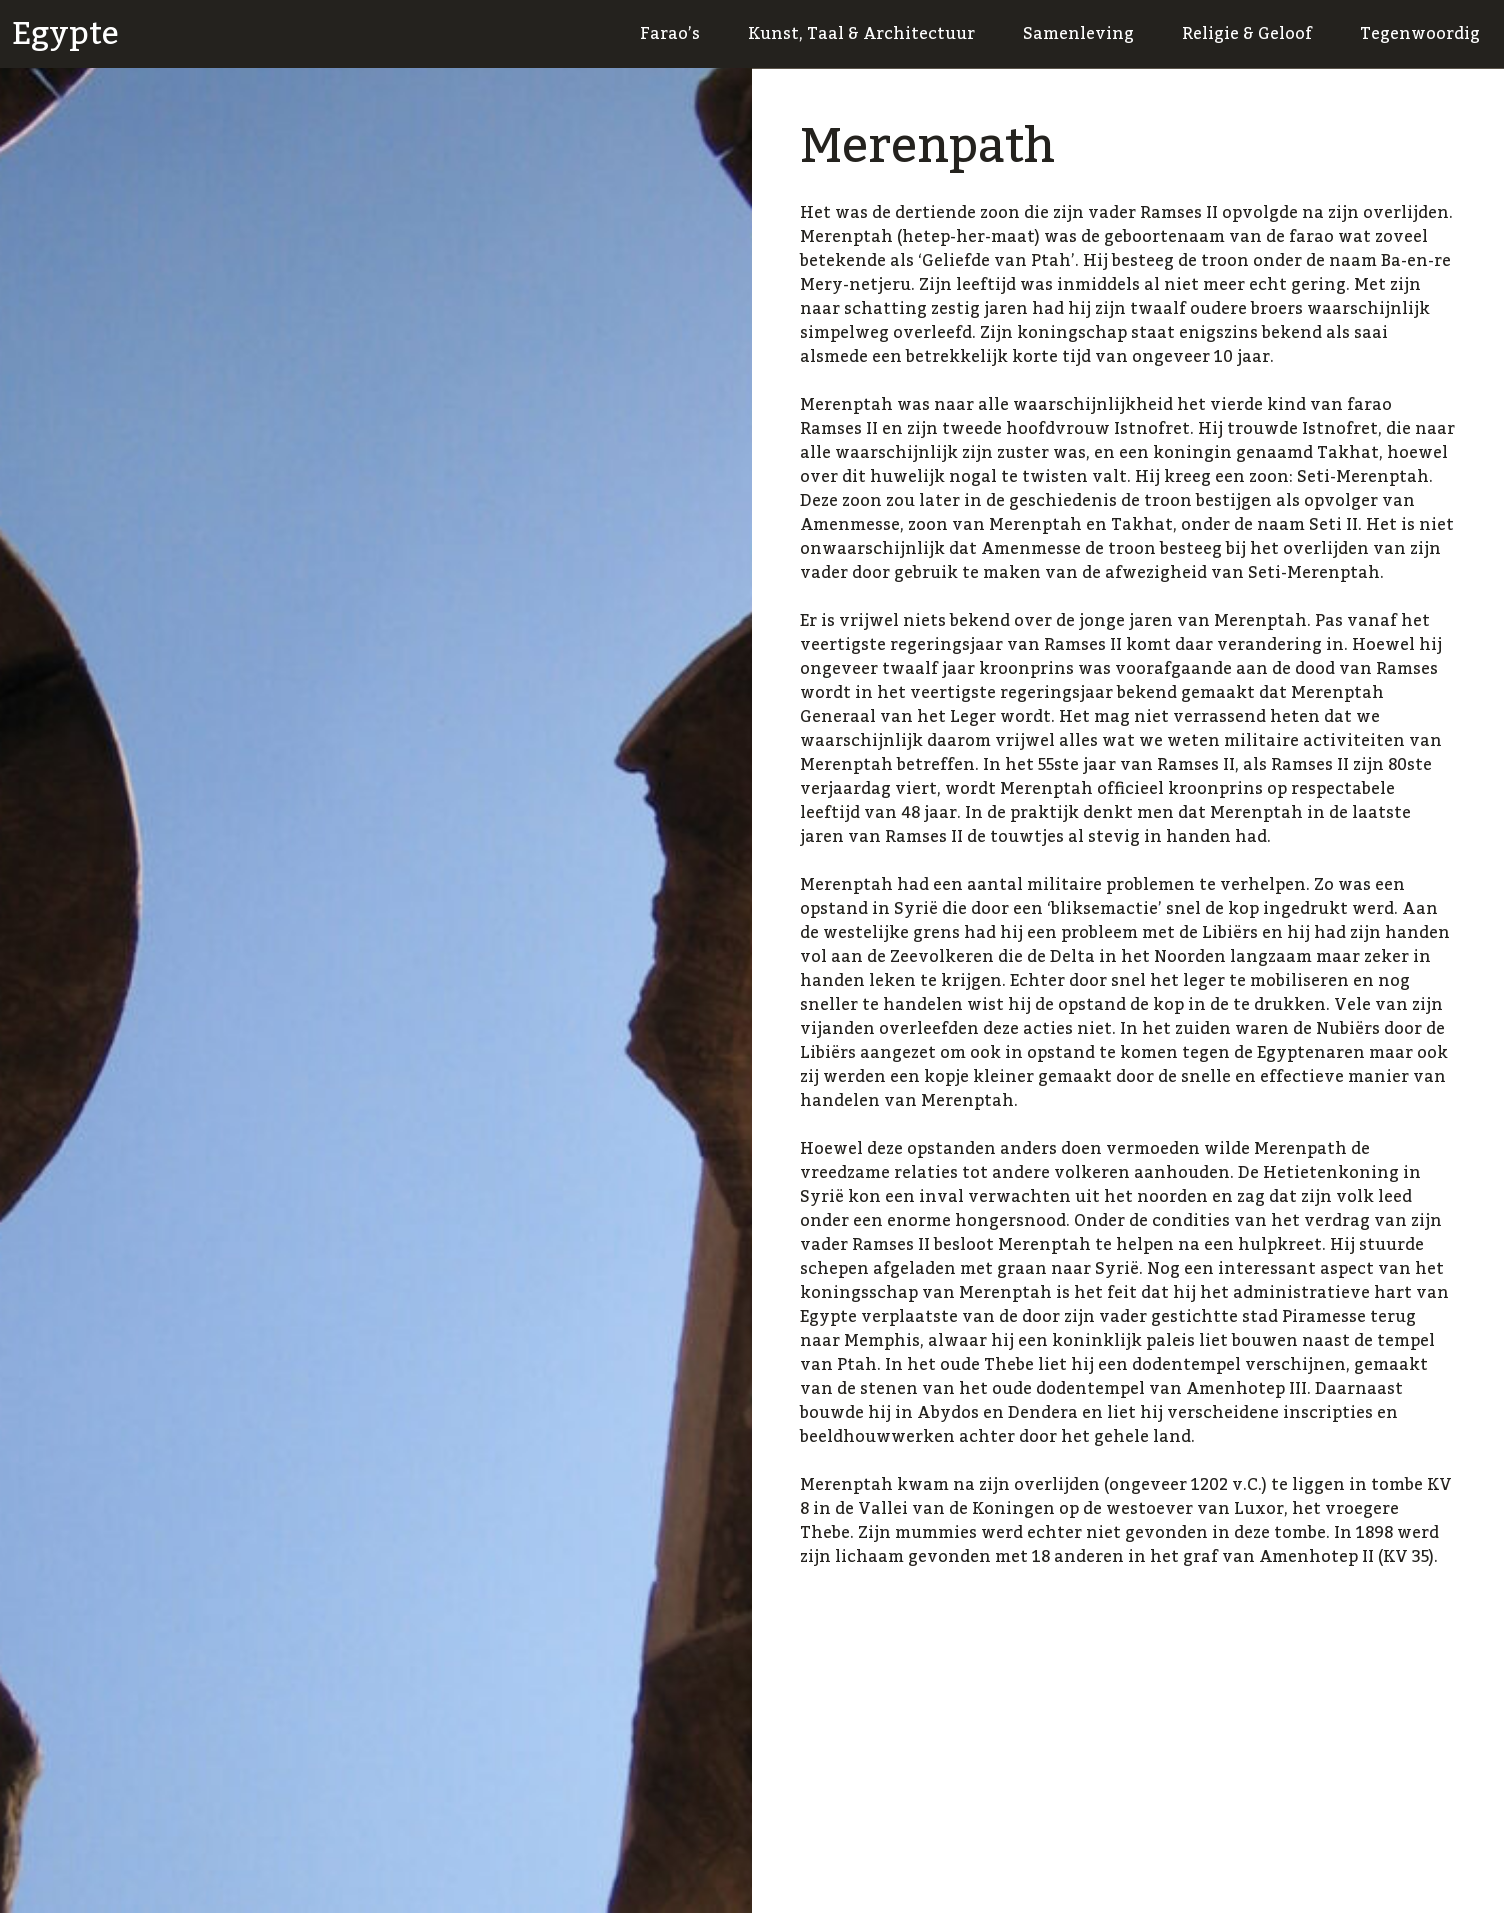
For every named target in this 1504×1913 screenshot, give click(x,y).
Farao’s (670, 34)
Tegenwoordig (1420, 34)
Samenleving (1078, 34)
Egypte (65, 34)
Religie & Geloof (1247, 34)
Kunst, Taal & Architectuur (861, 34)
